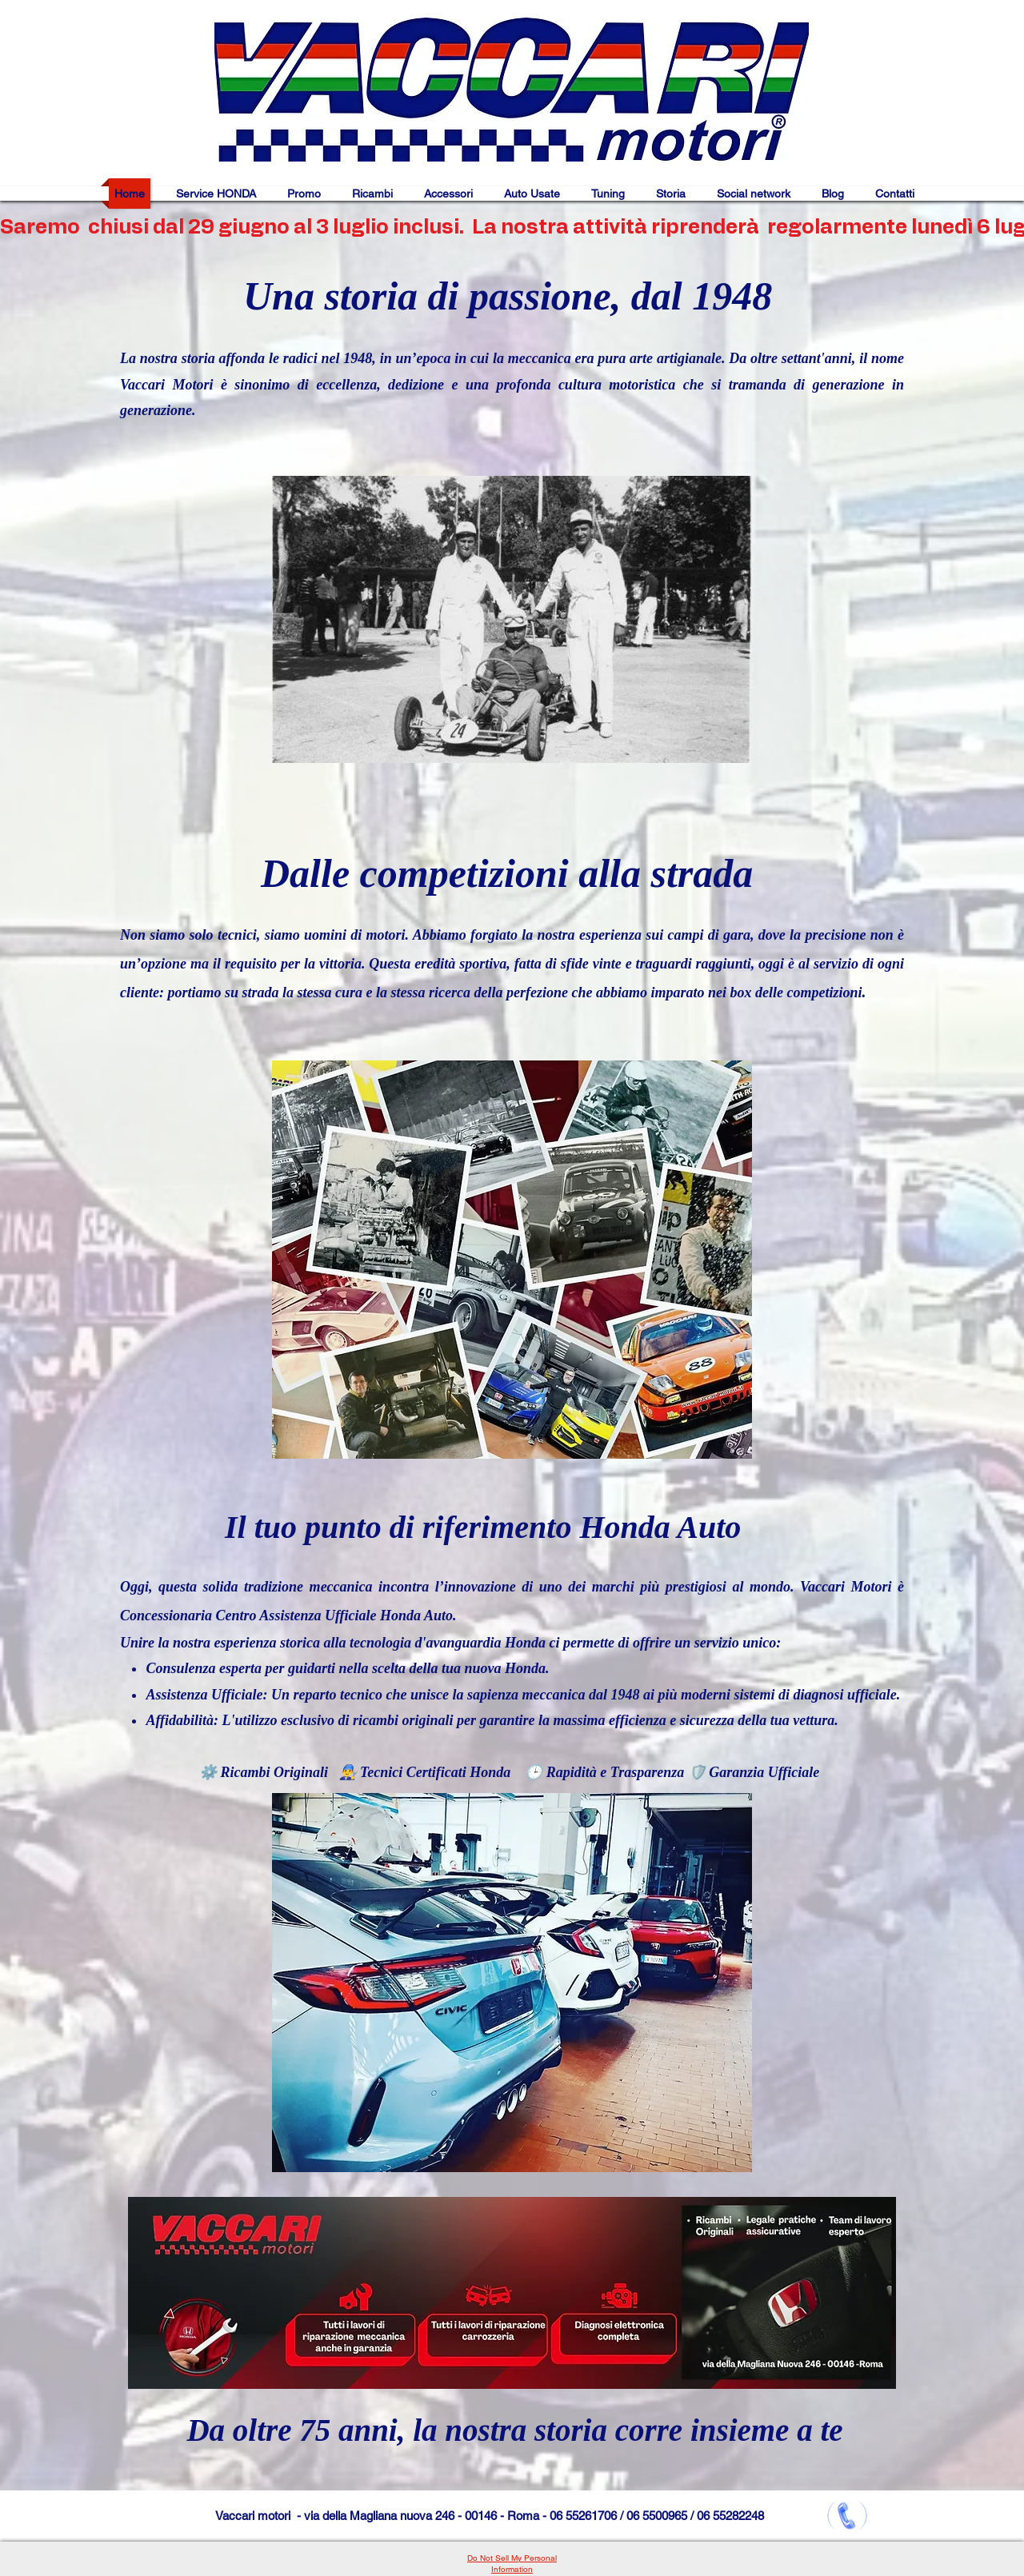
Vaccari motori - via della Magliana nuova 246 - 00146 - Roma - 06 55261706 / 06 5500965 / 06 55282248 (489, 2515)
